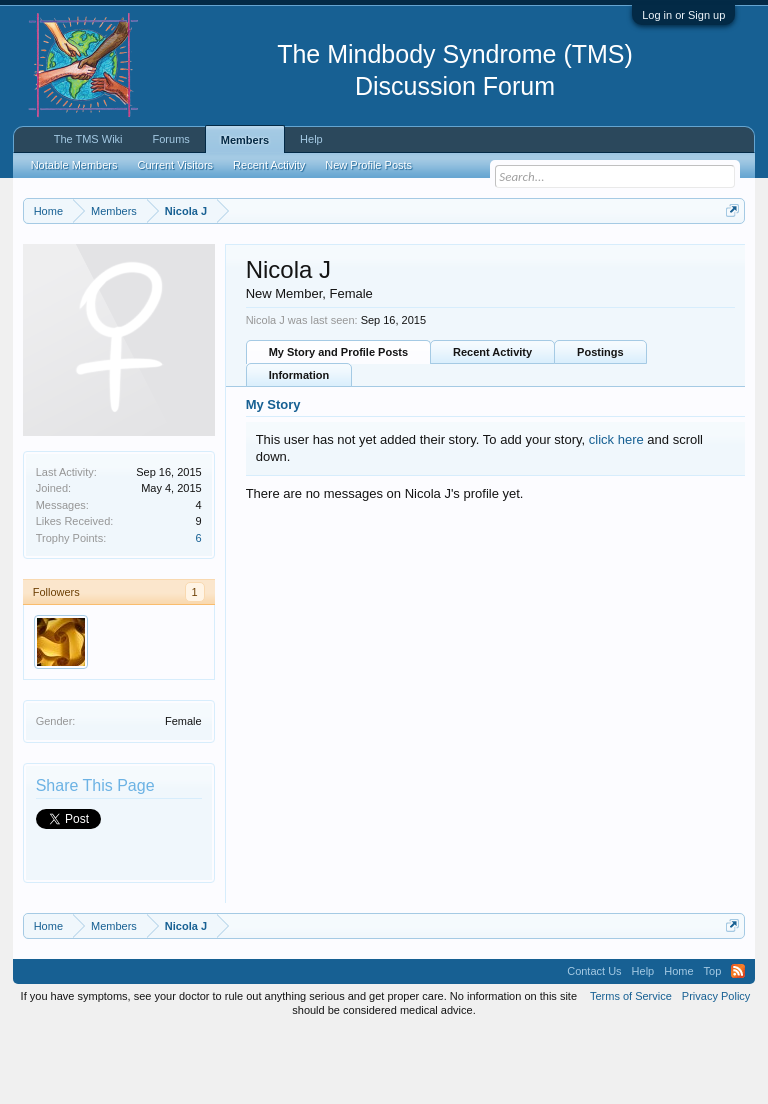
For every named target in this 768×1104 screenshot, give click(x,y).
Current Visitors (176, 165)
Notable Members (74, 165)
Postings (600, 425)
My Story (273, 477)
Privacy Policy (716, 1068)
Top (713, 1044)
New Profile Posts (368, 165)
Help (311, 139)
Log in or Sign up (683, 15)
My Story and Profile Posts (338, 425)
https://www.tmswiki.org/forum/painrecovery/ (309, 281)
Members (245, 140)
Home (678, 1044)
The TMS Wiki (88, 139)
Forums (171, 139)
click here (616, 511)
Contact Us (594, 1044)
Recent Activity (492, 425)
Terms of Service (631, 1068)
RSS (738, 1044)
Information (299, 448)
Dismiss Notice (728, 257)
